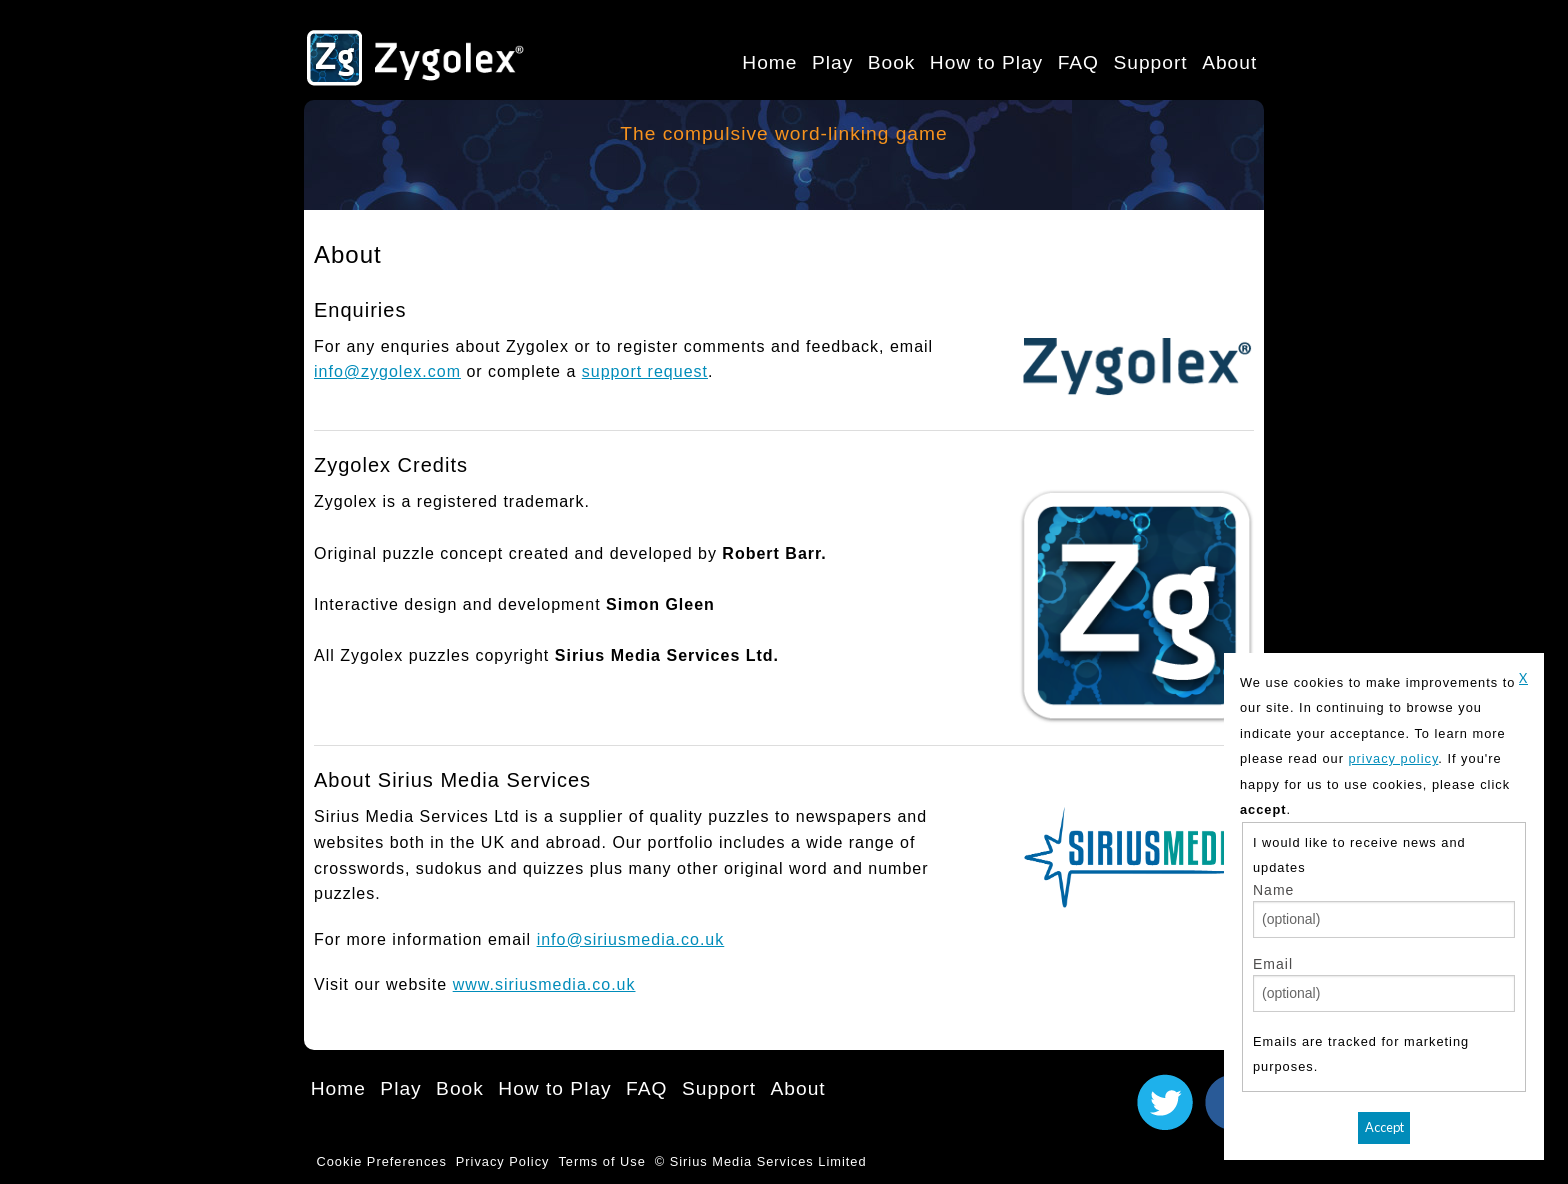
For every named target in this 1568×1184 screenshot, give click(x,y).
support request (645, 371)
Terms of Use (601, 1161)
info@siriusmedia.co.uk (631, 939)
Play (832, 62)
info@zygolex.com (387, 371)
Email (1273, 964)
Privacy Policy (503, 1161)
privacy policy (1393, 758)
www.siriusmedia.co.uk (544, 984)
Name (1273, 890)
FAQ (1078, 62)
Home (769, 62)
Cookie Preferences (381, 1161)
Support (1150, 62)
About (1229, 62)
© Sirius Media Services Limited (761, 1161)
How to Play (986, 62)
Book (892, 62)
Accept (1384, 1127)
